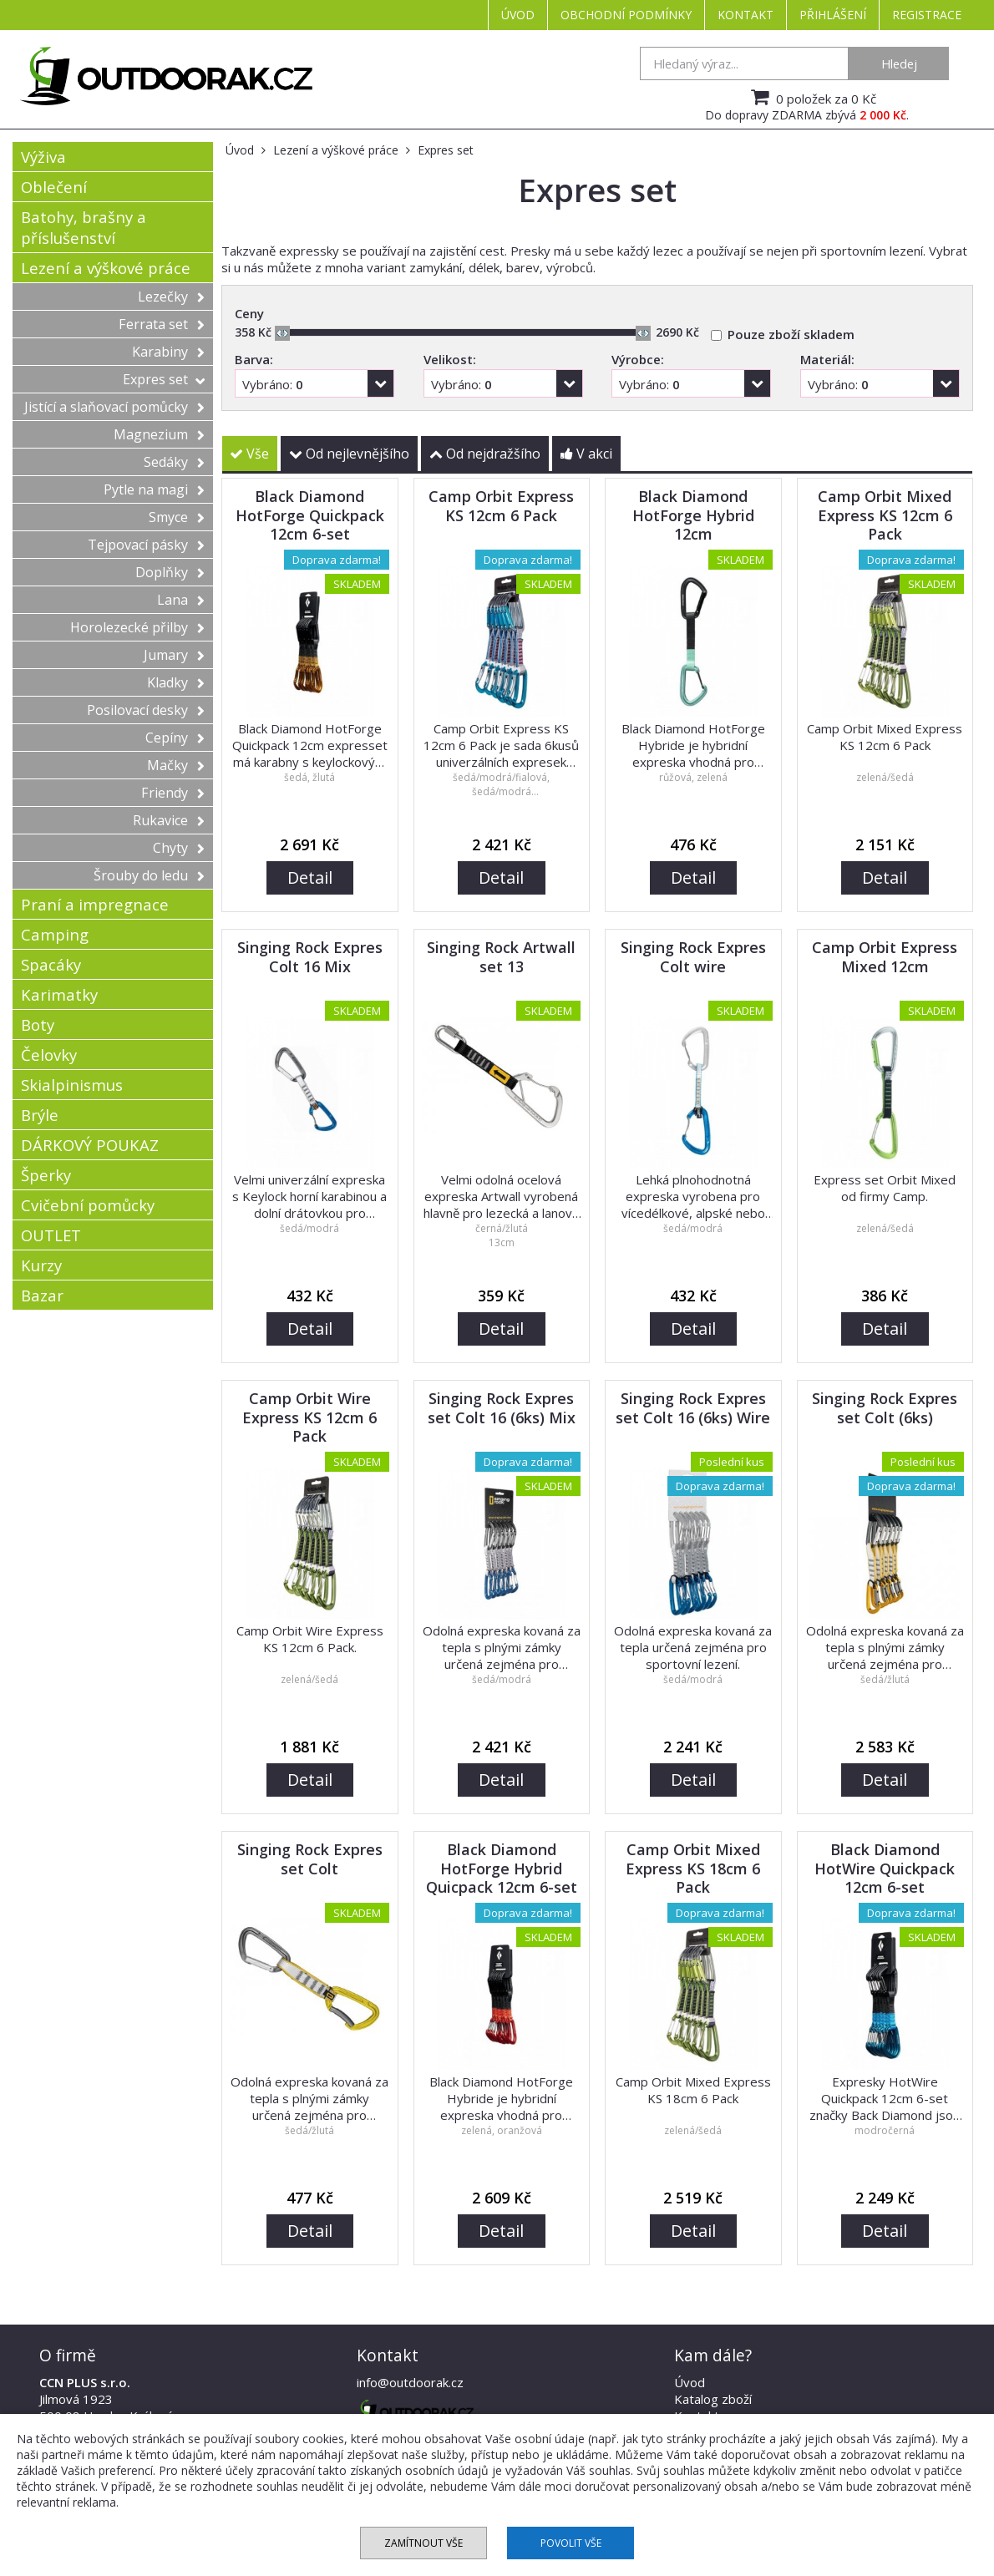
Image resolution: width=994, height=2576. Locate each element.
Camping (55, 934)
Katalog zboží (713, 2399)
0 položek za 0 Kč (811, 97)
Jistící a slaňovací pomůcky (114, 407)
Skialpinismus (72, 1084)
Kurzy (41, 1265)
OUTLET (51, 1235)
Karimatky (59, 994)
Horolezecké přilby (137, 627)
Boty (37, 1024)
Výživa (43, 156)
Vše (249, 453)
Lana (181, 600)
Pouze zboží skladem (791, 334)
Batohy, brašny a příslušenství (83, 227)
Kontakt (745, 15)
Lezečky (171, 296)
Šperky (46, 1174)
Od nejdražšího (484, 453)
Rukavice (169, 820)
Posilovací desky (146, 710)
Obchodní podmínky (626, 15)
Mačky (176, 765)
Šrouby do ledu (149, 875)
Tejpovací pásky (146, 544)
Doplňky (170, 572)
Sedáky (174, 462)
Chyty (179, 848)
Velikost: (449, 359)
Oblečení (54, 186)
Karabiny (168, 351)
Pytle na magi (154, 489)
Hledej (899, 63)
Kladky (176, 682)
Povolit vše (570, 2543)
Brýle (39, 1114)
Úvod (518, 15)
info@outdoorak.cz (410, 2382)
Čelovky (49, 1054)
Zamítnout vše (423, 2543)
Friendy (173, 792)
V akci (586, 453)
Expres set (164, 379)
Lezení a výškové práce (105, 267)
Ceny (249, 313)
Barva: (254, 359)
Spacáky (51, 964)
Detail (309, 877)
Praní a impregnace (95, 904)
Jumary (174, 655)
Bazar (42, 1295)
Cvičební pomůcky (88, 1204)
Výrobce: (637, 359)
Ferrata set (162, 324)
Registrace (926, 15)
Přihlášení (832, 15)
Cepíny (175, 737)
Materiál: (827, 359)
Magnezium (159, 434)
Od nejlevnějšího (349, 453)
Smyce (177, 517)
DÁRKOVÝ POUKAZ (90, 1144)
